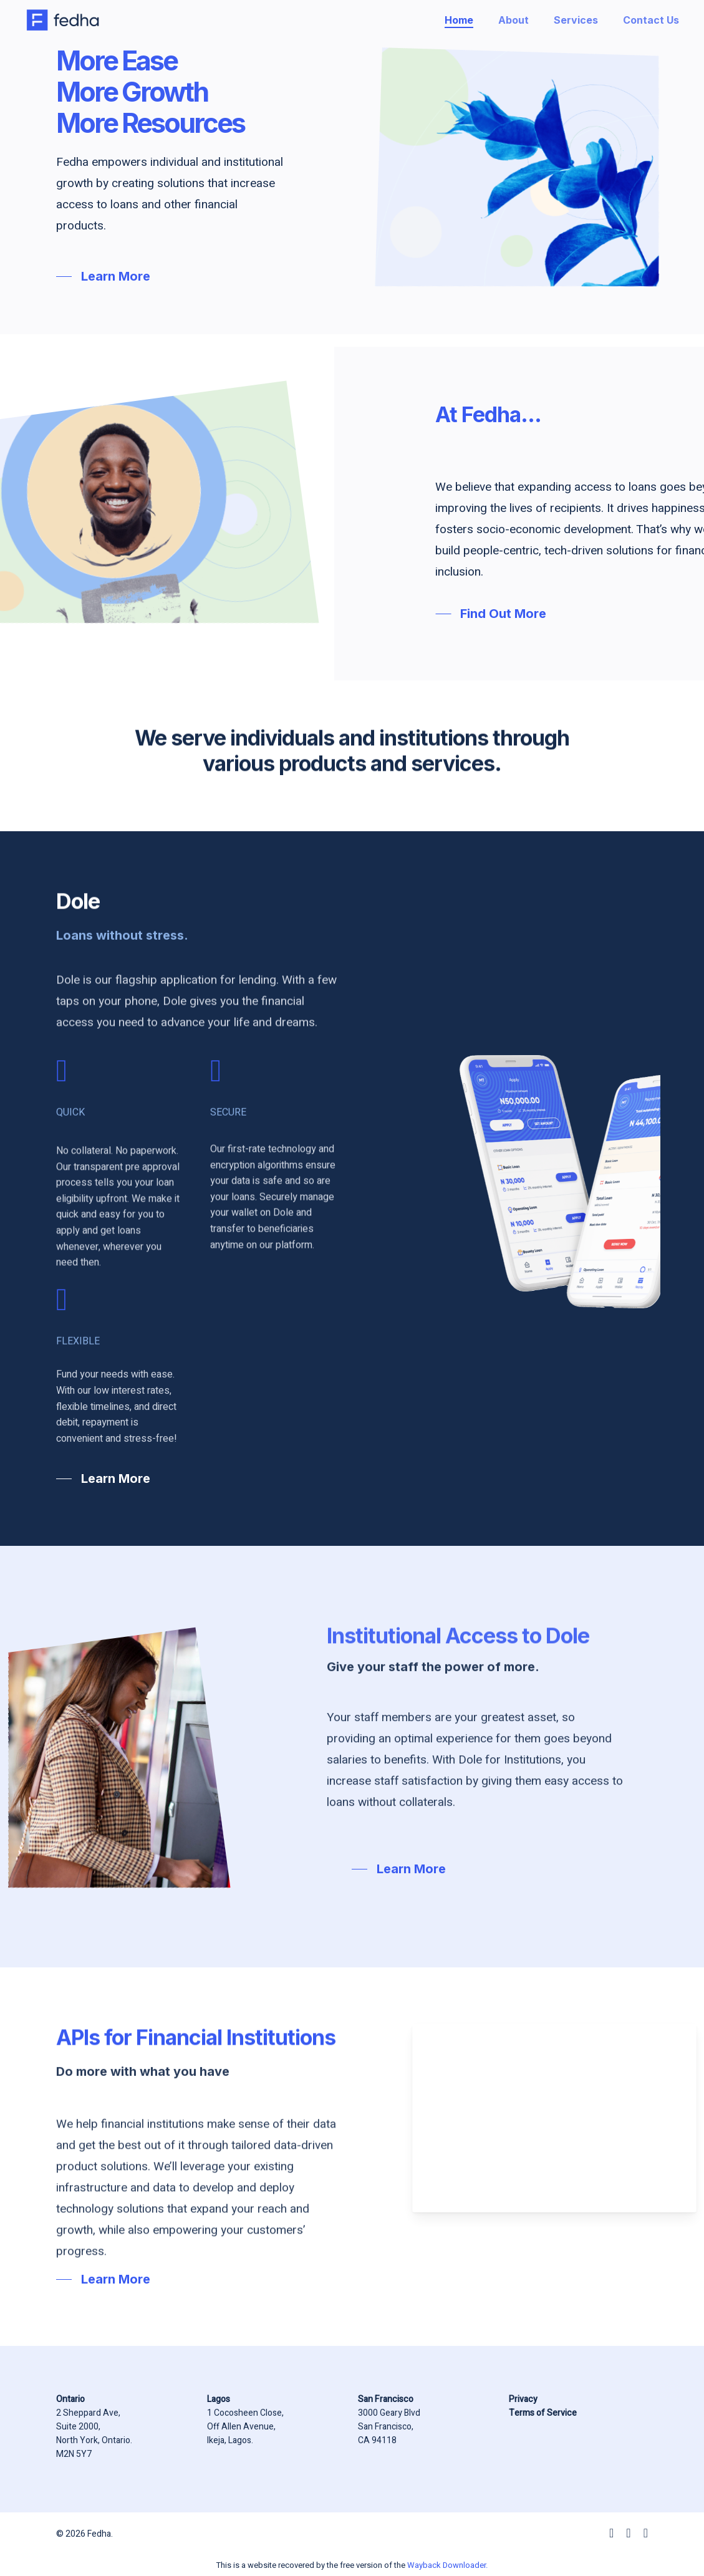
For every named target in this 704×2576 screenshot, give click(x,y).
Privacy (523, 2399)
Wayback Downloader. (447, 2565)
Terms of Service (543, 2412)
